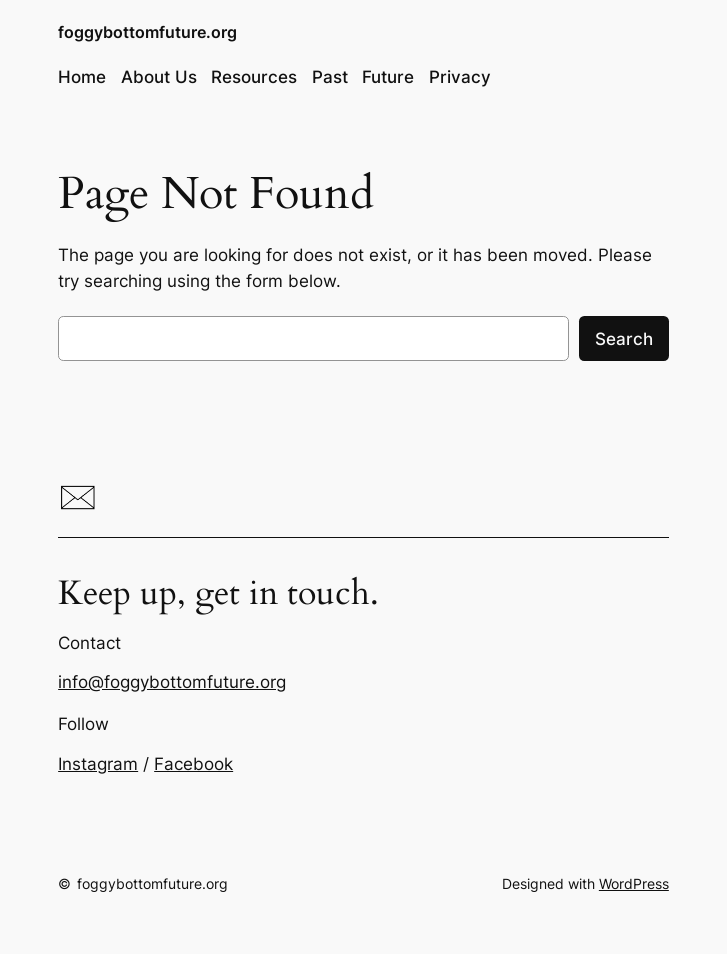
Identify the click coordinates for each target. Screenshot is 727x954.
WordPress (634, 883)
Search (624, 339)
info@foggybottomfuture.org (172, 682)
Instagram (98, 764)
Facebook (193, 764)
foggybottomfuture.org (147, 32)
